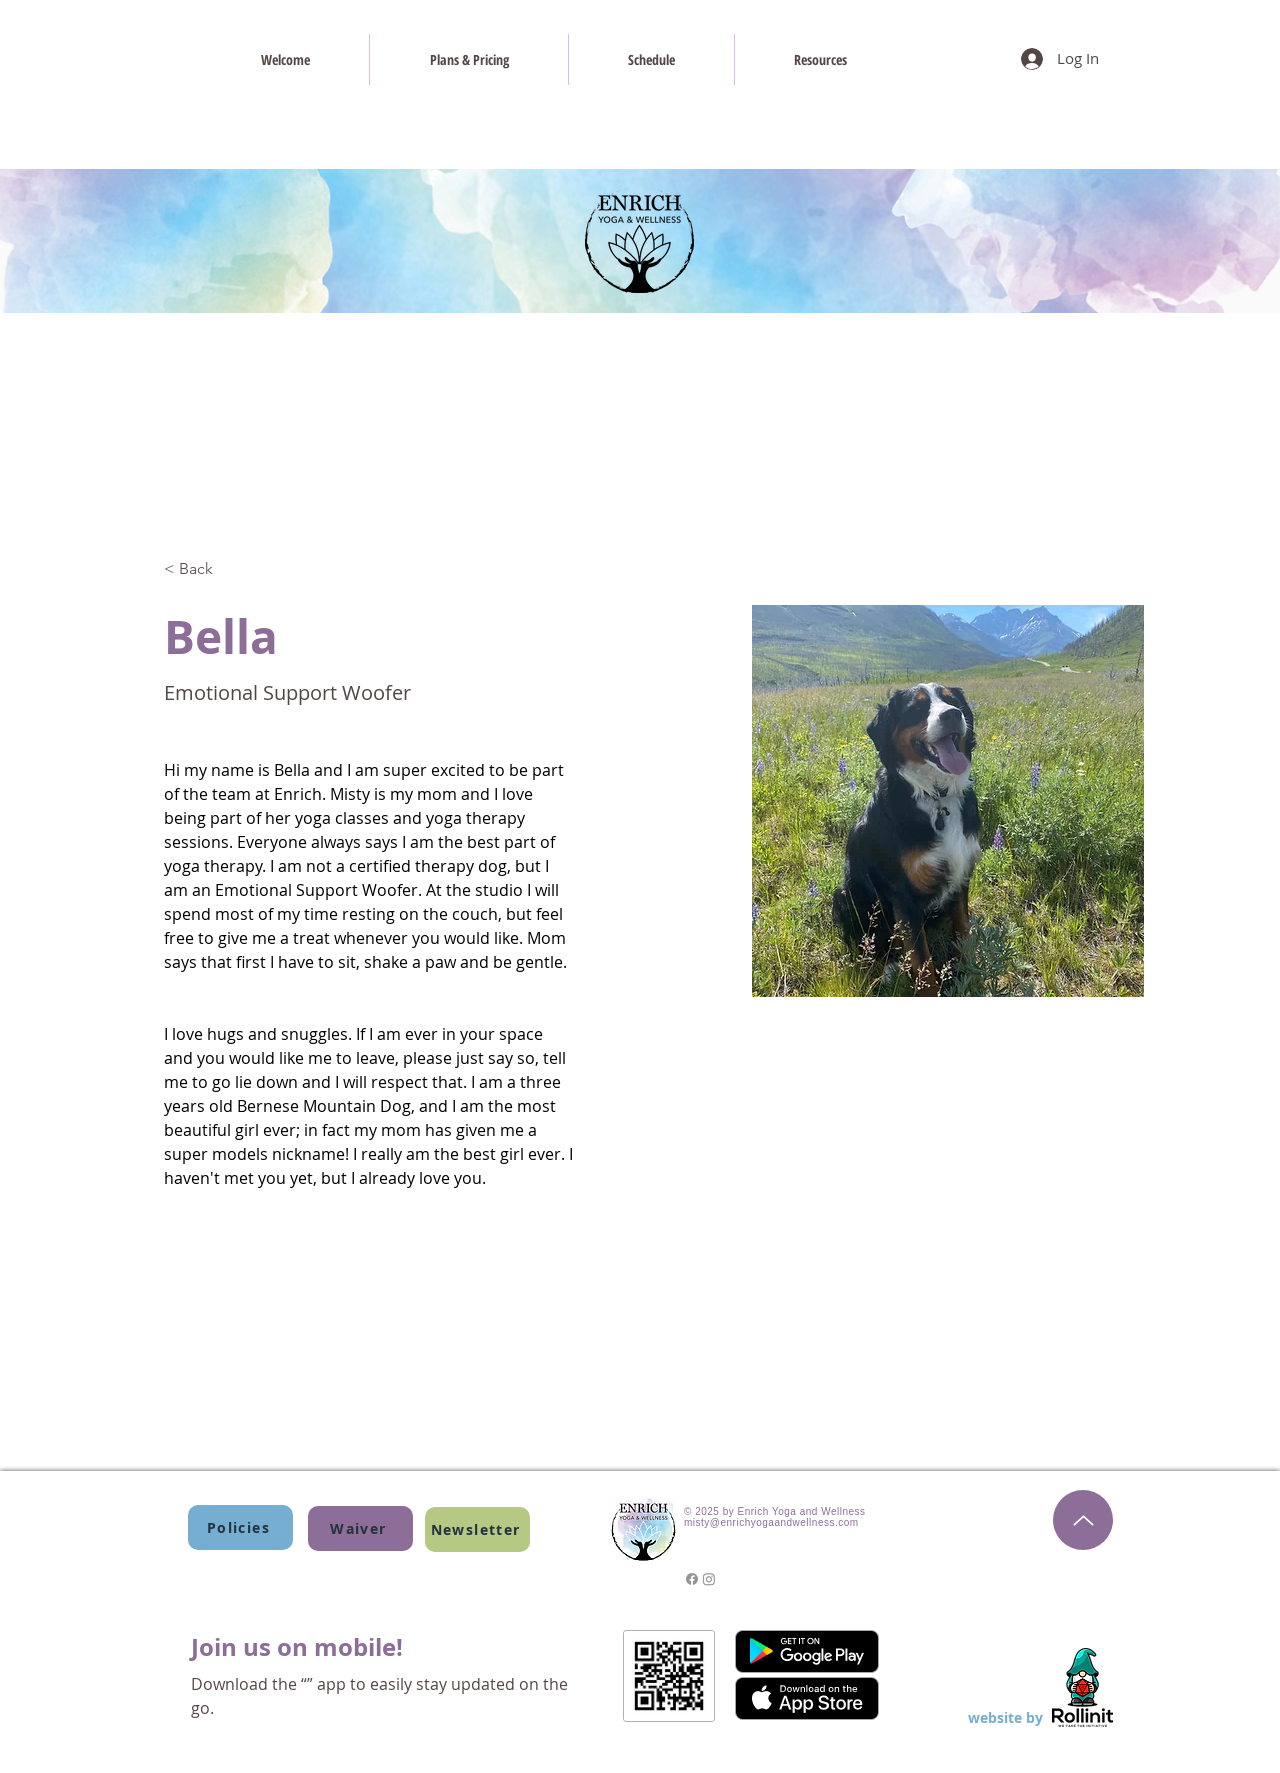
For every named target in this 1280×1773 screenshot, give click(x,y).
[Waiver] (360, 1528)
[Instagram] (709, 1579)
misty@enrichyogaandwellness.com (771, 1522)
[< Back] (203, 569)
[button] (477, 1529)
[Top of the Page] (1083, 1520)
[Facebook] (692, 1579)
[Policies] (240, 1527)
